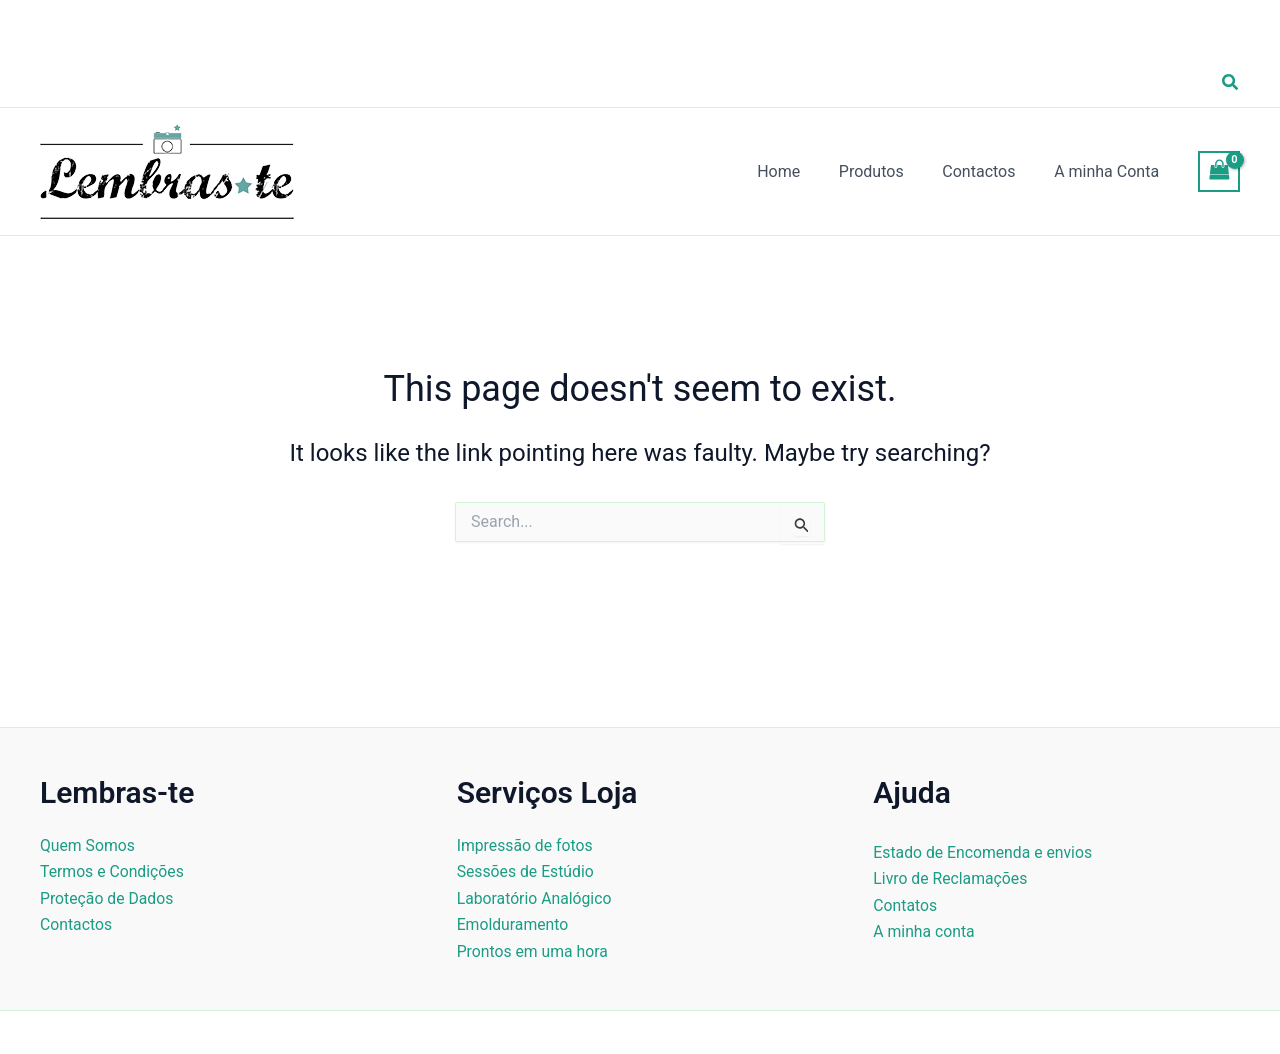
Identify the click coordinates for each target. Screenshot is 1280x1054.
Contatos (905, 905)
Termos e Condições (113, 871)
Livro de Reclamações (951, 878)
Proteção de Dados (107, 898)
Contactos (76, 924)
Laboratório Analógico (535, 898)
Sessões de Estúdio (526, 871)
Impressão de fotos (526, 845)
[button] (1231, 82)
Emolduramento (513, 924)
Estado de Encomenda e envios (984, 852)
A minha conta (924, 931)
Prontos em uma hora (534, 951)
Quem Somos (88, 845)
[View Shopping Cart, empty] (1219, 171)
